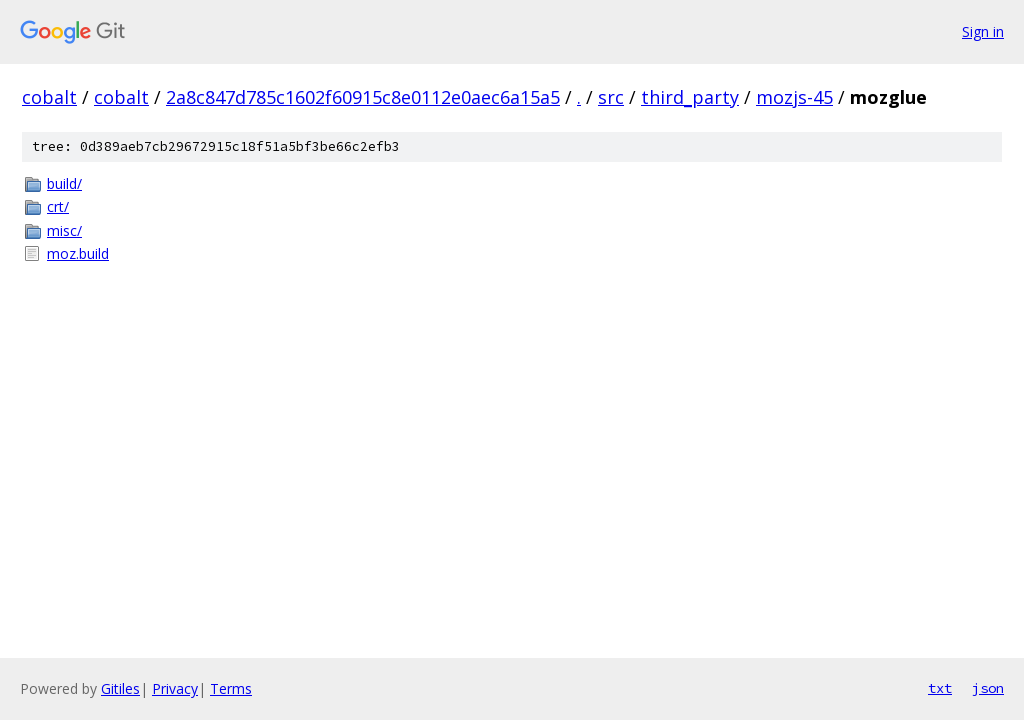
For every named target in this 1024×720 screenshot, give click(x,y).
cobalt (49, 97)
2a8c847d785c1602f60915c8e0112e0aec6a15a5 (363, 97)
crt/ (58, 206)
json (988, 688)
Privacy (175, 688)
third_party (690, 97)
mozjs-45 (794, 97)
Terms (231, 688)
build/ (64, 183)
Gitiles (120, 688)
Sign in (983, 31)
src (611, 97)
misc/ (64, 230)
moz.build (78, 253)
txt (940, 688)
